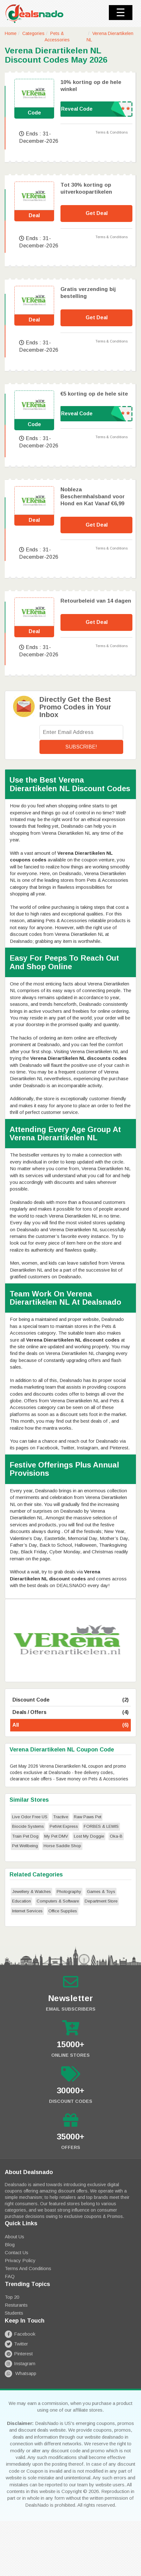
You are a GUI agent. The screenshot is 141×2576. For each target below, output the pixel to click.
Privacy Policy (20, 2260)
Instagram (20, 2363)
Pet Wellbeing (25, 1845)
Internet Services (27, 1911)
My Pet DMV (56, 1836)
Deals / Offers (70, 1712)
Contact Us (16, 2252)
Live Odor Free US (29, 1816)
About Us (14, 2236)
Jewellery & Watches (31, 1891)
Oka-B (116, 1836)
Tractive (60, 1816)
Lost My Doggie (89, 1836)
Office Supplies (62, 1911)
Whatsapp (20, 2373)
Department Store (101, 1901)
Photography (69, 1891)
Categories (33, 33)
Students (14, 2313)
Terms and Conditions (28, 2268)
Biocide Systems (28, 1826)
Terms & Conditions (111, 132)
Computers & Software (58, 1901)
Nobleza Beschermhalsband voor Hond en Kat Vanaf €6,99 (92, 497)
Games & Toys (101, 1891)
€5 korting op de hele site (94, 394)
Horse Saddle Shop (62, 1845)
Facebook (20, 2334)
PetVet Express (64, 1826)
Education (21, 1901)
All (70, 1725)
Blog (10, 2244)
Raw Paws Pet (87, 1816)
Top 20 (12, 2297)
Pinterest (19, 2353)
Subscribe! (81, 746)
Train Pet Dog (25, 1836)
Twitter (16, 2343)
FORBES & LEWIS (101, 1826)
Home (11, 33)
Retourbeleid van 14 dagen (95, 601)
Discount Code (70, 1700)
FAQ (10, 2276)
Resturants (16, 2305)
